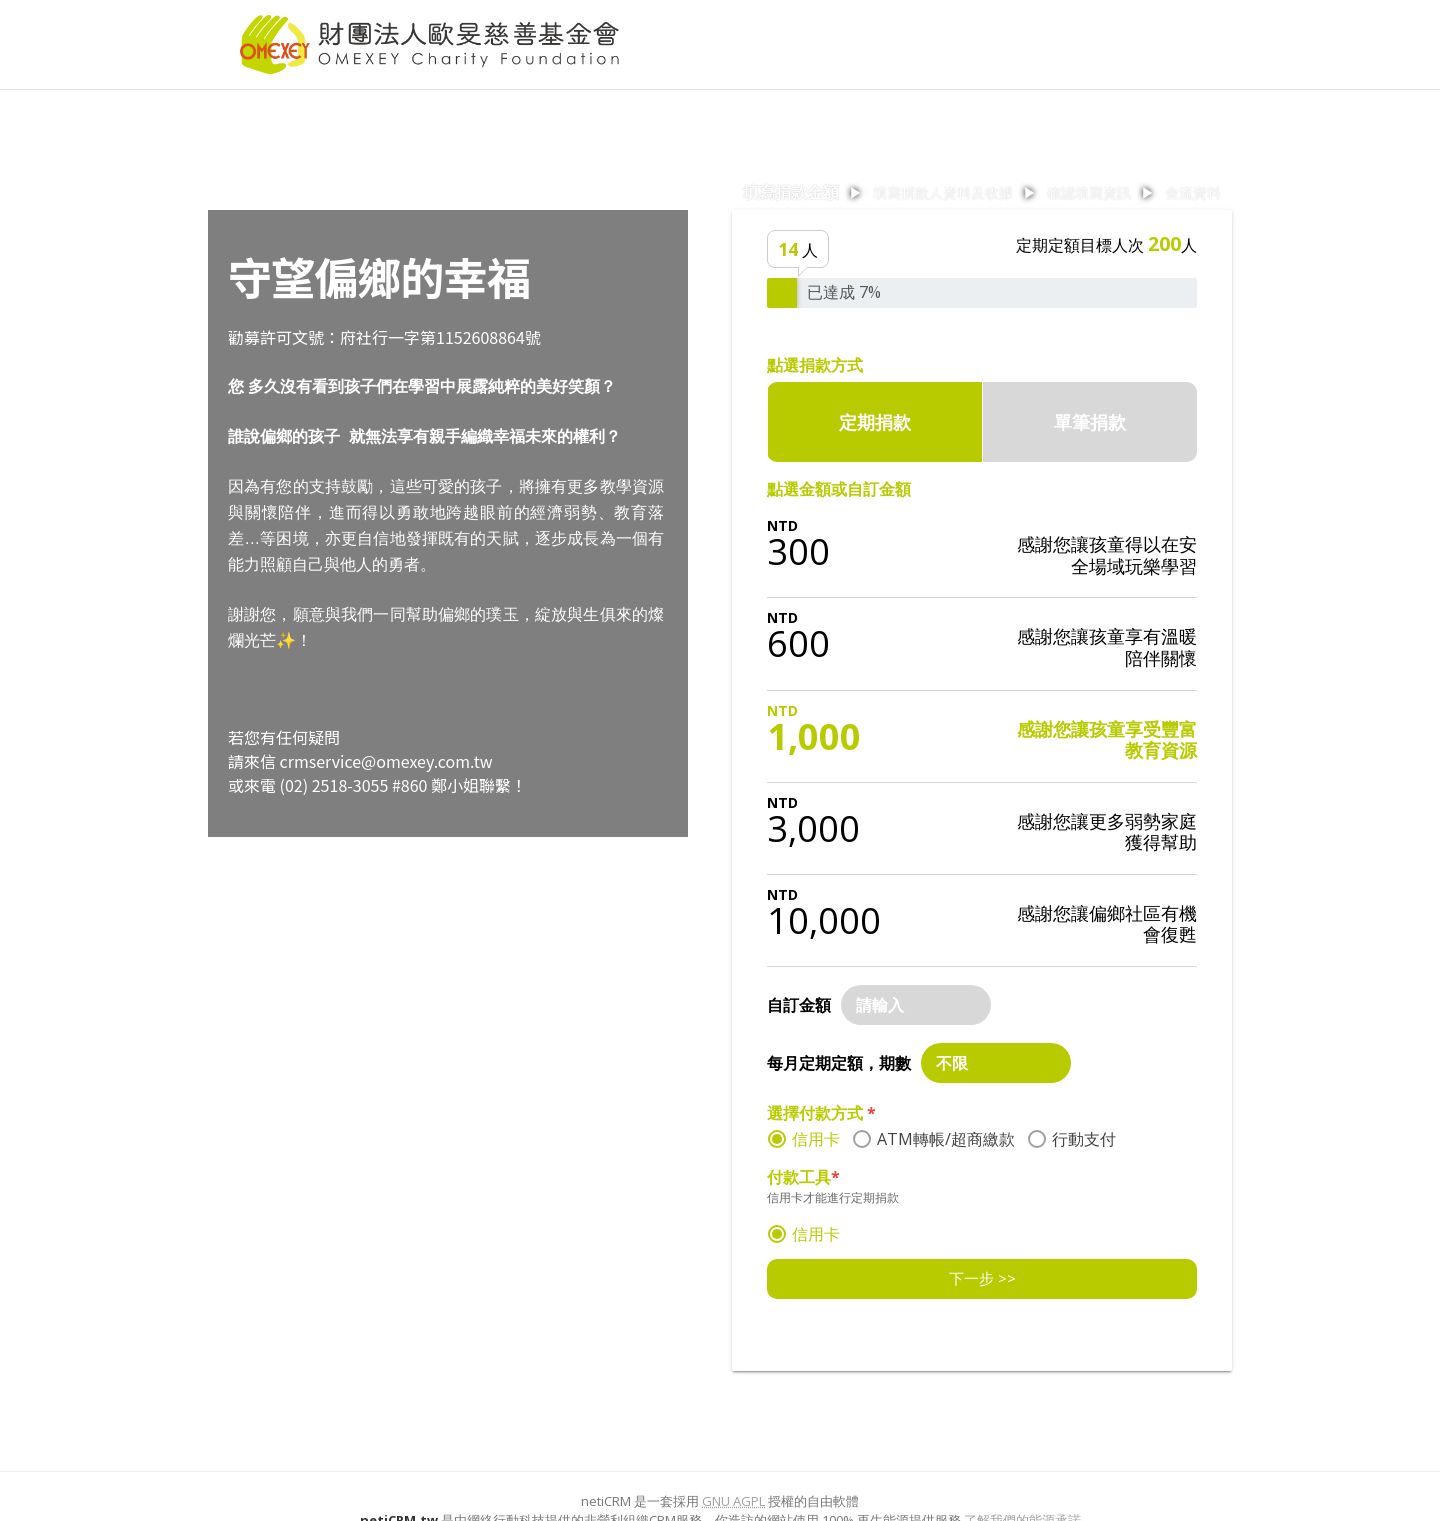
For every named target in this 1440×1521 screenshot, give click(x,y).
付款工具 (803, 1177)
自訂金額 (799, 1005)
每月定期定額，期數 (839, 1063)
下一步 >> (982, 1278)
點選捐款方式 (815, 365)
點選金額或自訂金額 (839, 489)
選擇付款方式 (821, 1113)
